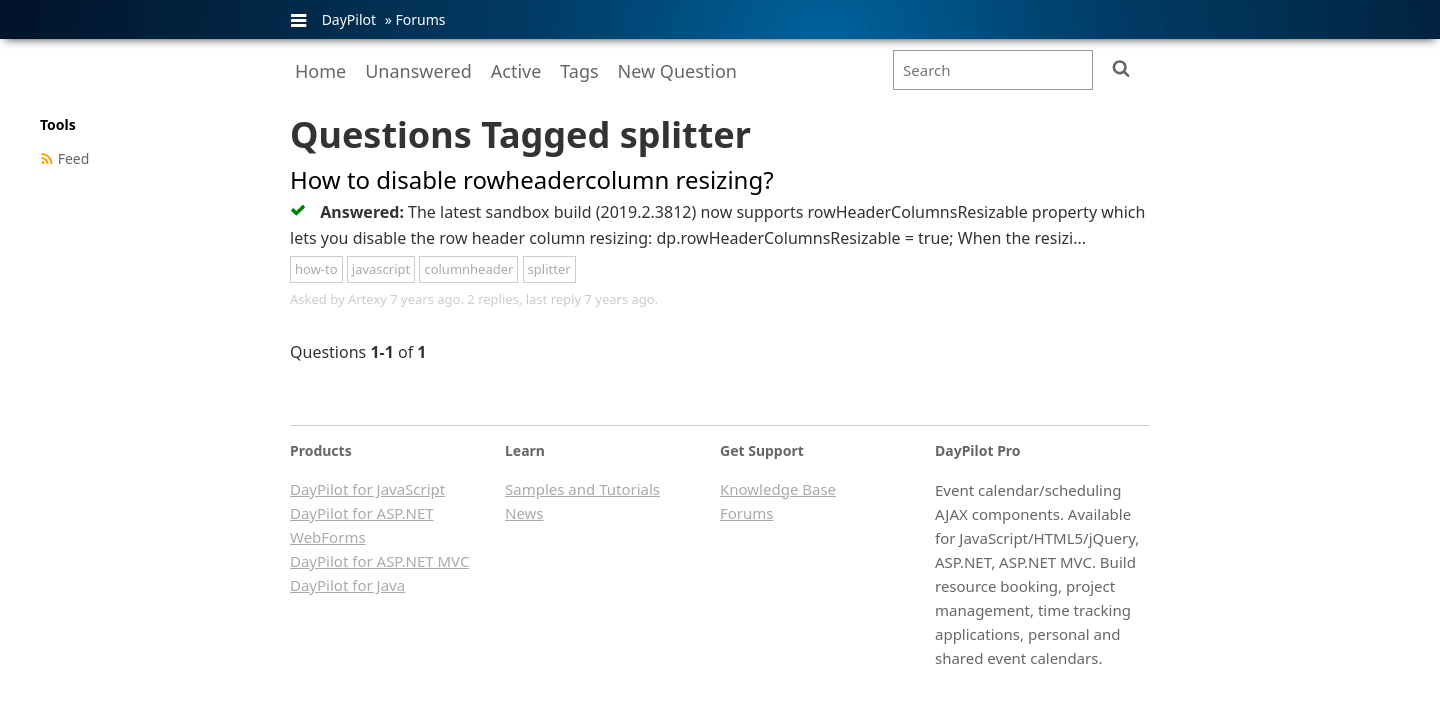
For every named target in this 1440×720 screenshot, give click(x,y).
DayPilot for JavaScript (367, 489)
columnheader (468, 269)
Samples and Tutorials (582, 489)
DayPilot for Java (347, 585)
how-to (316, 269)
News (524, 513)
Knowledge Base (778, 489)
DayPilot (349, 19)
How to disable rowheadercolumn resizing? (532, 179)
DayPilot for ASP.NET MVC (379, 561)
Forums (420, 19)
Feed (74, 158)
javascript (381, 269)
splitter (549, 269)
